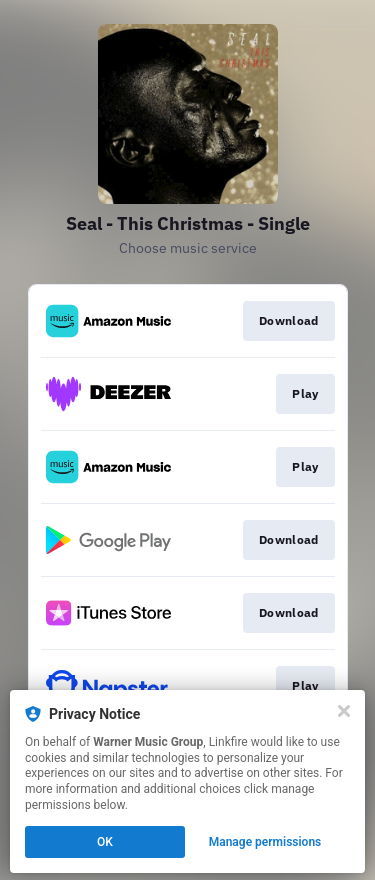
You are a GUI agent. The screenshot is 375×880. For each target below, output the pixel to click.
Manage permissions (265, 842)
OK (105, 842)
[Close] (344, 711)
